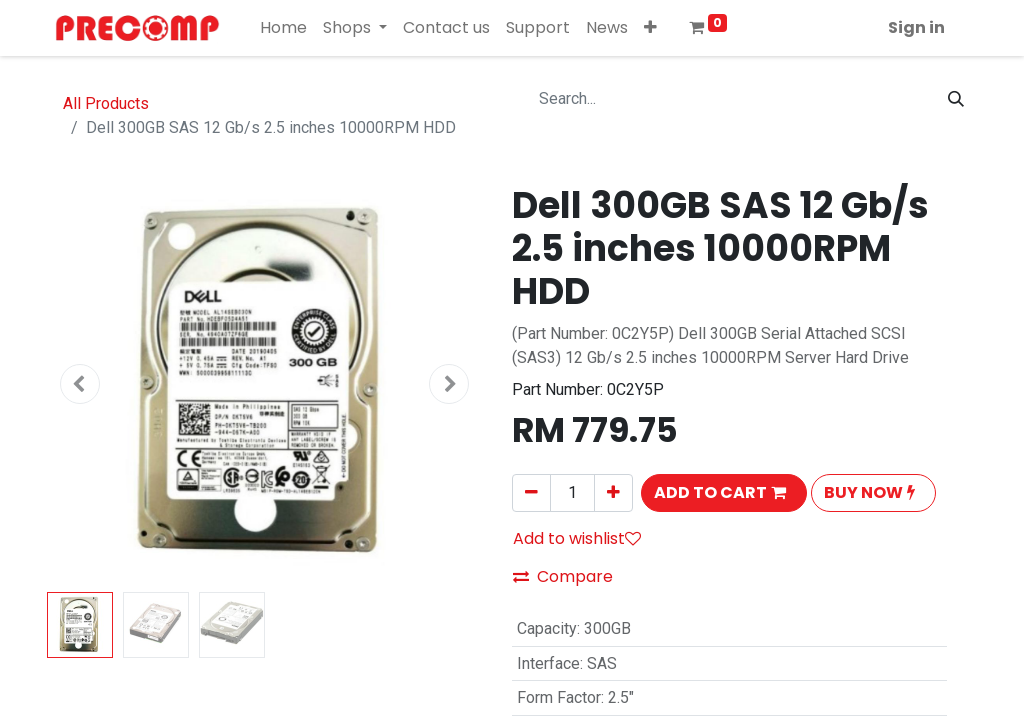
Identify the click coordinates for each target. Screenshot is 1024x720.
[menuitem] (283, 28)
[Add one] (613, 493)
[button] (650, 28)
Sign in (916, 27)
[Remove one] (531, 493)
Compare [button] (563, 576)
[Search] (956, 99)
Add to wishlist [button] (577, 538)
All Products (106, 103)
